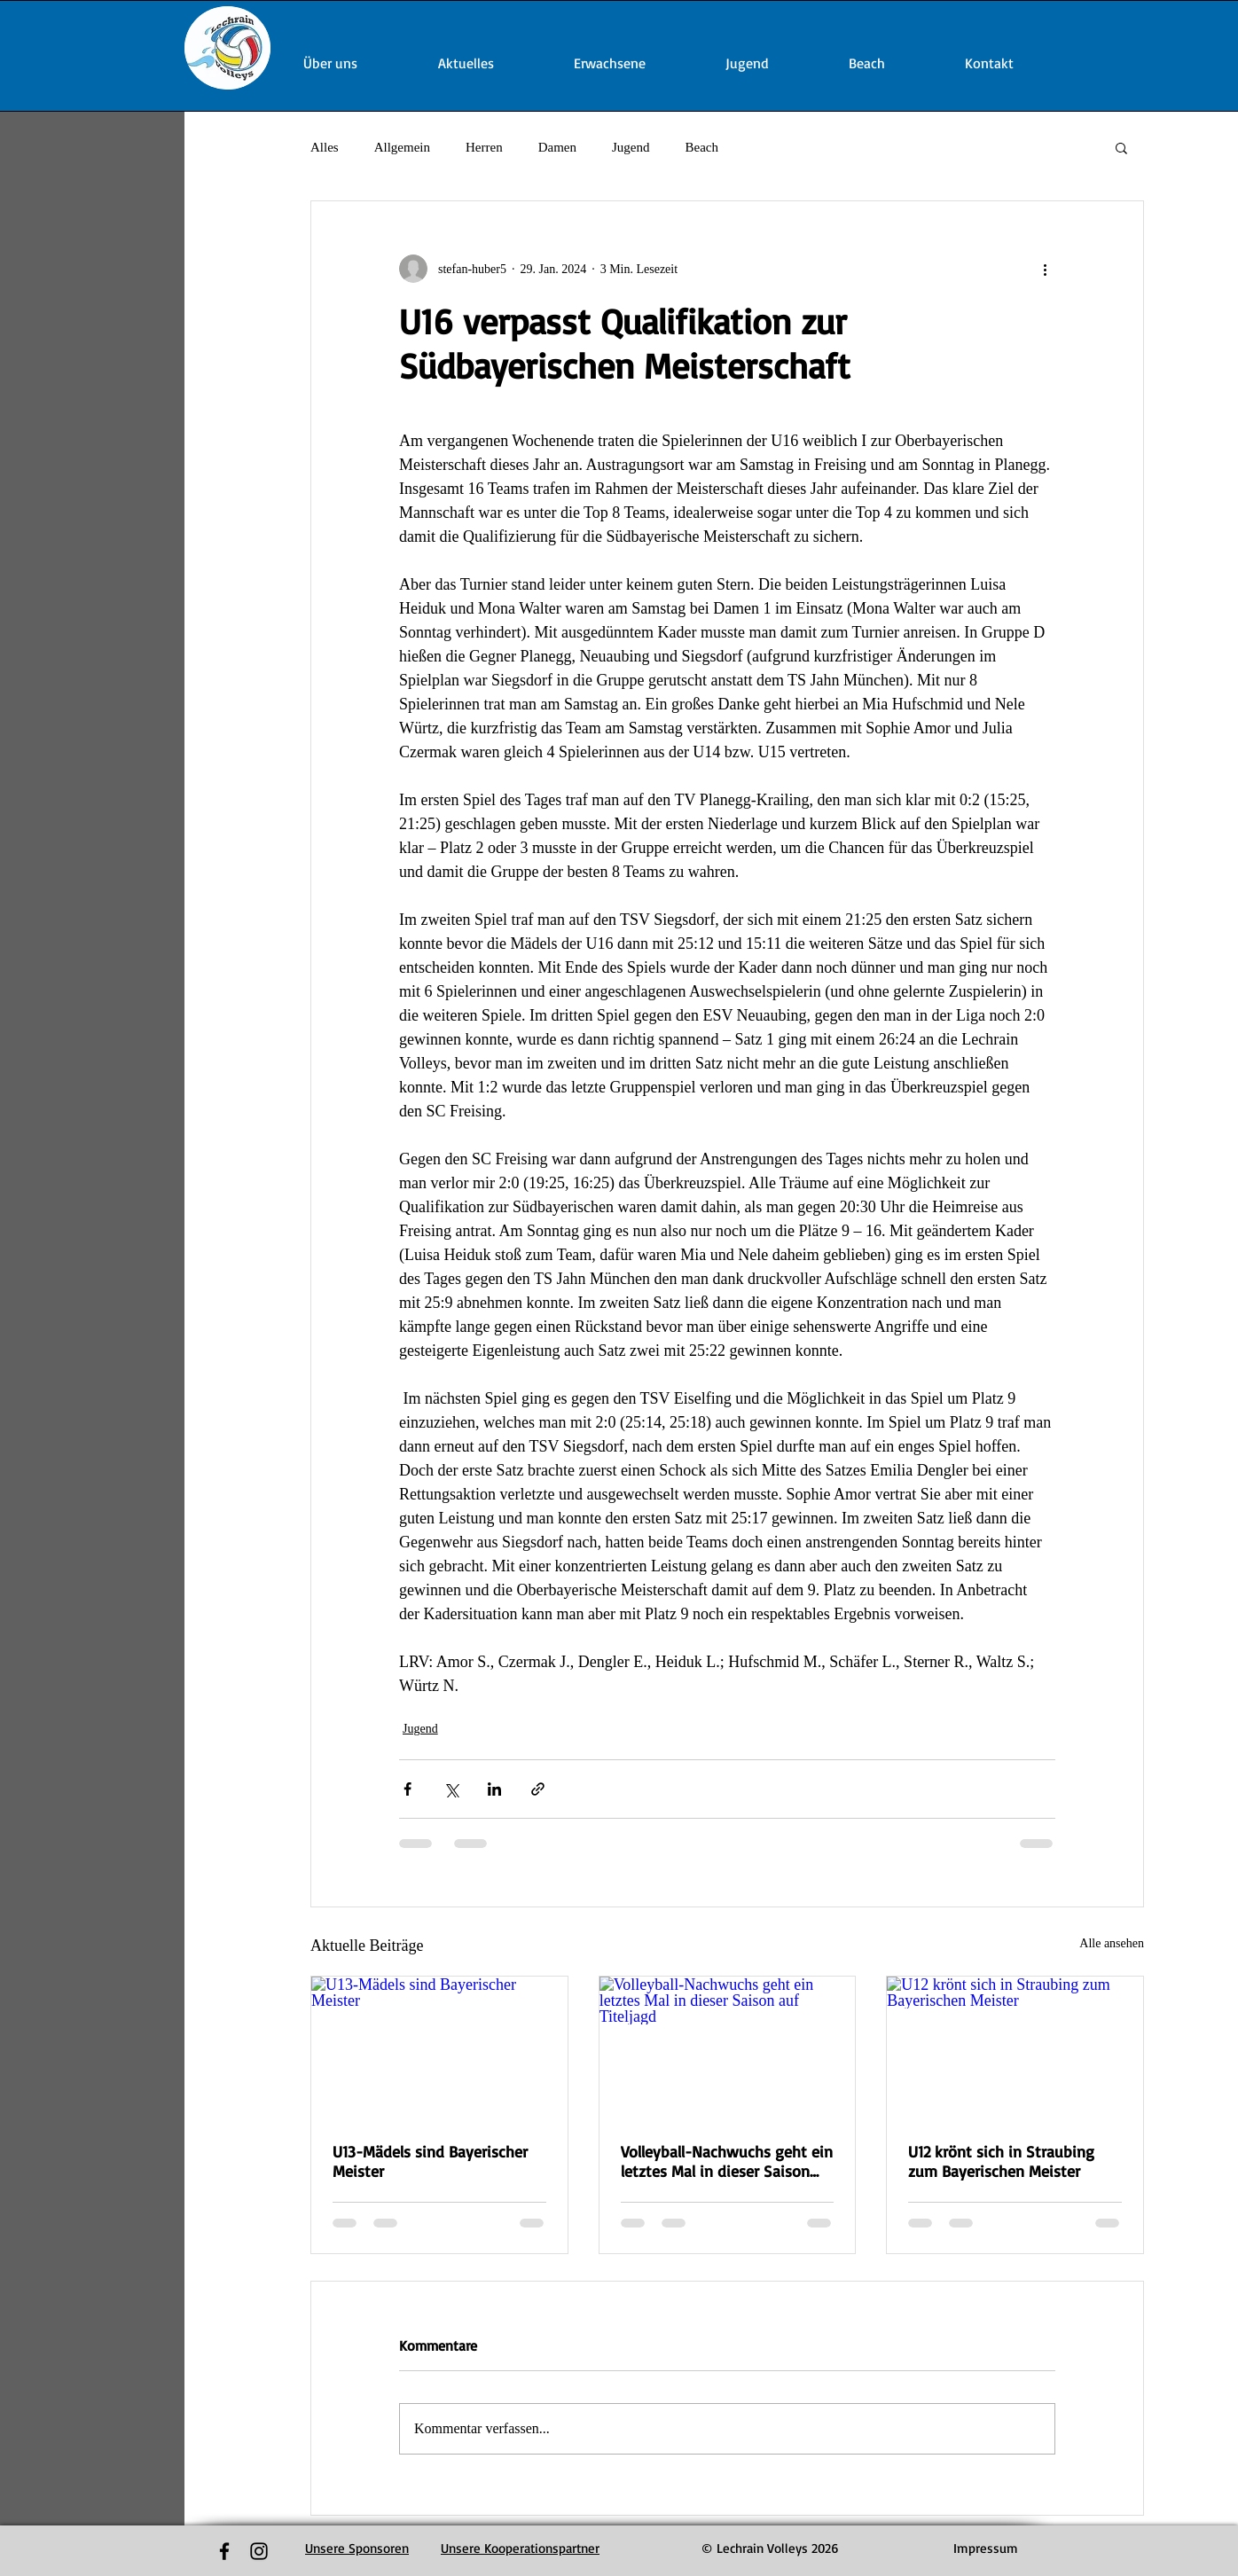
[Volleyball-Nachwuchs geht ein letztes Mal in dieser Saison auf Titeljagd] (727, 2048)
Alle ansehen (1111, 1943)
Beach (701, 147)
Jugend (631, 147)
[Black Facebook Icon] (224, 2551)
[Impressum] (985, 2548)
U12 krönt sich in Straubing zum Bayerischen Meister (1001, 2161)
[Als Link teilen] (537, 1789)
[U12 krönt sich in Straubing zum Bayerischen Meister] (1015, 2048)
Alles (324, 147)
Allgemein (402, 147)
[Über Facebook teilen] (407, 1789)
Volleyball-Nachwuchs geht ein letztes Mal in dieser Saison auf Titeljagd (727, 2161)
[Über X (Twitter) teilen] (451, 1789)
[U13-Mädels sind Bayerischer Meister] (439, 2048)
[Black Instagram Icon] (258, 2551)
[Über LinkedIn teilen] (494, 1789)
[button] (1121, 147)
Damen (557, 147)
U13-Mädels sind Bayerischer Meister (430, 2161)
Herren (484, 147)
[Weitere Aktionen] (1044, 268)
